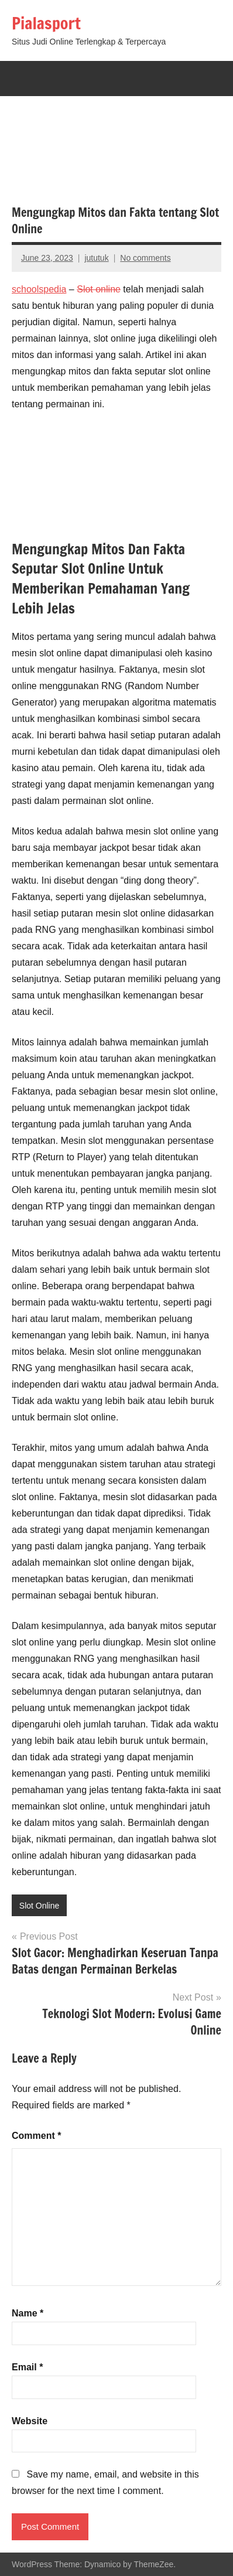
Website (29, 2421)
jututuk (96, 258)
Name (27, 2313)
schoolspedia (39, 289)
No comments (145, 258)
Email (27, 2367)
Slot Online (39, 1905)
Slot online (99, 289)
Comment (36, 2136)
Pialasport (46, 23)
